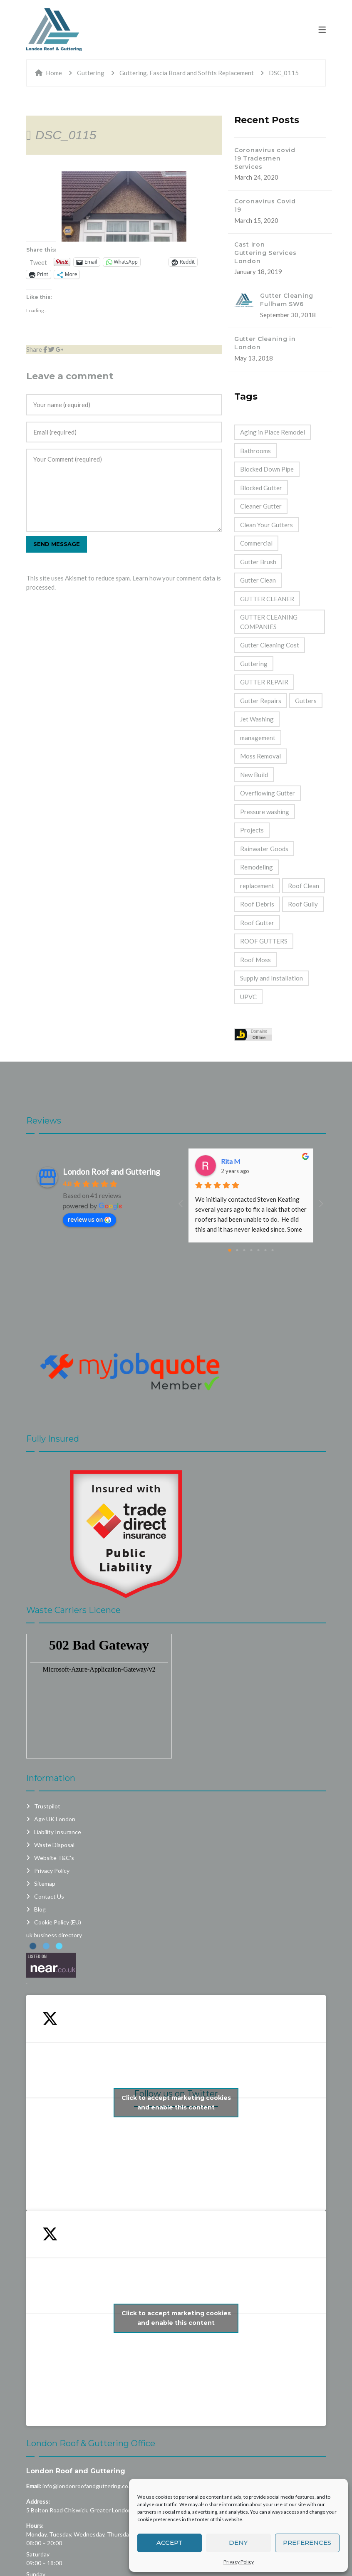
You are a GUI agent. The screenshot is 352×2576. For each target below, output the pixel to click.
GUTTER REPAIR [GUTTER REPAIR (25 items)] (264, 682)
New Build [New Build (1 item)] (254, 774)
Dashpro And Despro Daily (259, 1161)
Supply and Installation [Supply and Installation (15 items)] (271, 978)
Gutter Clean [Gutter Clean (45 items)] (258, 580)
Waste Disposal (54, 1844)
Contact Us (49, 1896)
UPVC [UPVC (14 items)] (248, 996)
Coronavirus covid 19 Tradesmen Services (264, 158)
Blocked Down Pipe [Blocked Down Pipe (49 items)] (267, 469)
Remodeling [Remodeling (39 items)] (256, 867)
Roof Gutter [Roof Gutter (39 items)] (257, 922)
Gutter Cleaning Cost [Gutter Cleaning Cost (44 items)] (269, 645)
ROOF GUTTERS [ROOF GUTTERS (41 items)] (264, 941)
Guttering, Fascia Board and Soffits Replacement (186, 73)
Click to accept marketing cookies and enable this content (176, 2102)
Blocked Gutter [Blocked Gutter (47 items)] (261, 487)
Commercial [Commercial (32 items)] (256, 543)
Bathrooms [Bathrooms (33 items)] (255, 450)
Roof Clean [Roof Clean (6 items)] (303, 885)
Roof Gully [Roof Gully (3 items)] (303, 904)
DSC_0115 (66, 135)
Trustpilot (47, 1806)
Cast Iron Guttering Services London (265, 253)
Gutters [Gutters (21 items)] (306, 700)
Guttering (90, 73)
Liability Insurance (57, 1831)
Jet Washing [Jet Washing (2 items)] (257, 719)
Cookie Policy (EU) (57, 1922)
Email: (33, 2486)
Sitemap (44, 1883)
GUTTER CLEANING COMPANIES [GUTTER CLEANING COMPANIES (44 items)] (268, 621)
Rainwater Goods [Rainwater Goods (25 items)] (264, 848)
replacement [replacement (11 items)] (257, 885)
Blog (40, 1909)
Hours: (35, 2525)
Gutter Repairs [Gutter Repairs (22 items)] (260, 700)
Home (54, 73)
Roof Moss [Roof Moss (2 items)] (255, 959)
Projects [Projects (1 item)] (252, 830)
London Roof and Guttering (75, 2471)
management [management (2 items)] (257, 737)
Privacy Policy (238, 2562)
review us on (89, 1219)
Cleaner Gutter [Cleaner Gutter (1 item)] (261, 506)
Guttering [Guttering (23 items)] (254, 663)
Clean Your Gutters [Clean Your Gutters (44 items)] (266, 525)
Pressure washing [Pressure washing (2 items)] (264, 811)
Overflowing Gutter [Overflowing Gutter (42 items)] (267, 793)
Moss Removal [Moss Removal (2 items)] (260, 756)
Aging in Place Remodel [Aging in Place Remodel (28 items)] (272, 432)
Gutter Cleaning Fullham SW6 (286, 300)
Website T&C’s (54, 1857)
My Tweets (176, 2318)
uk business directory (54, 1935)
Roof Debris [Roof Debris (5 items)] (257, 904)
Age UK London (54, 1819)
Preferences (307, 2542)
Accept (169, 2542)
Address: (38, 2501)
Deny (238, 2542)
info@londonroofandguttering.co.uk (89, 2486)
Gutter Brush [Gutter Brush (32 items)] (258, 562)
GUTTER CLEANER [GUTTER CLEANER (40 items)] (267, 599)
